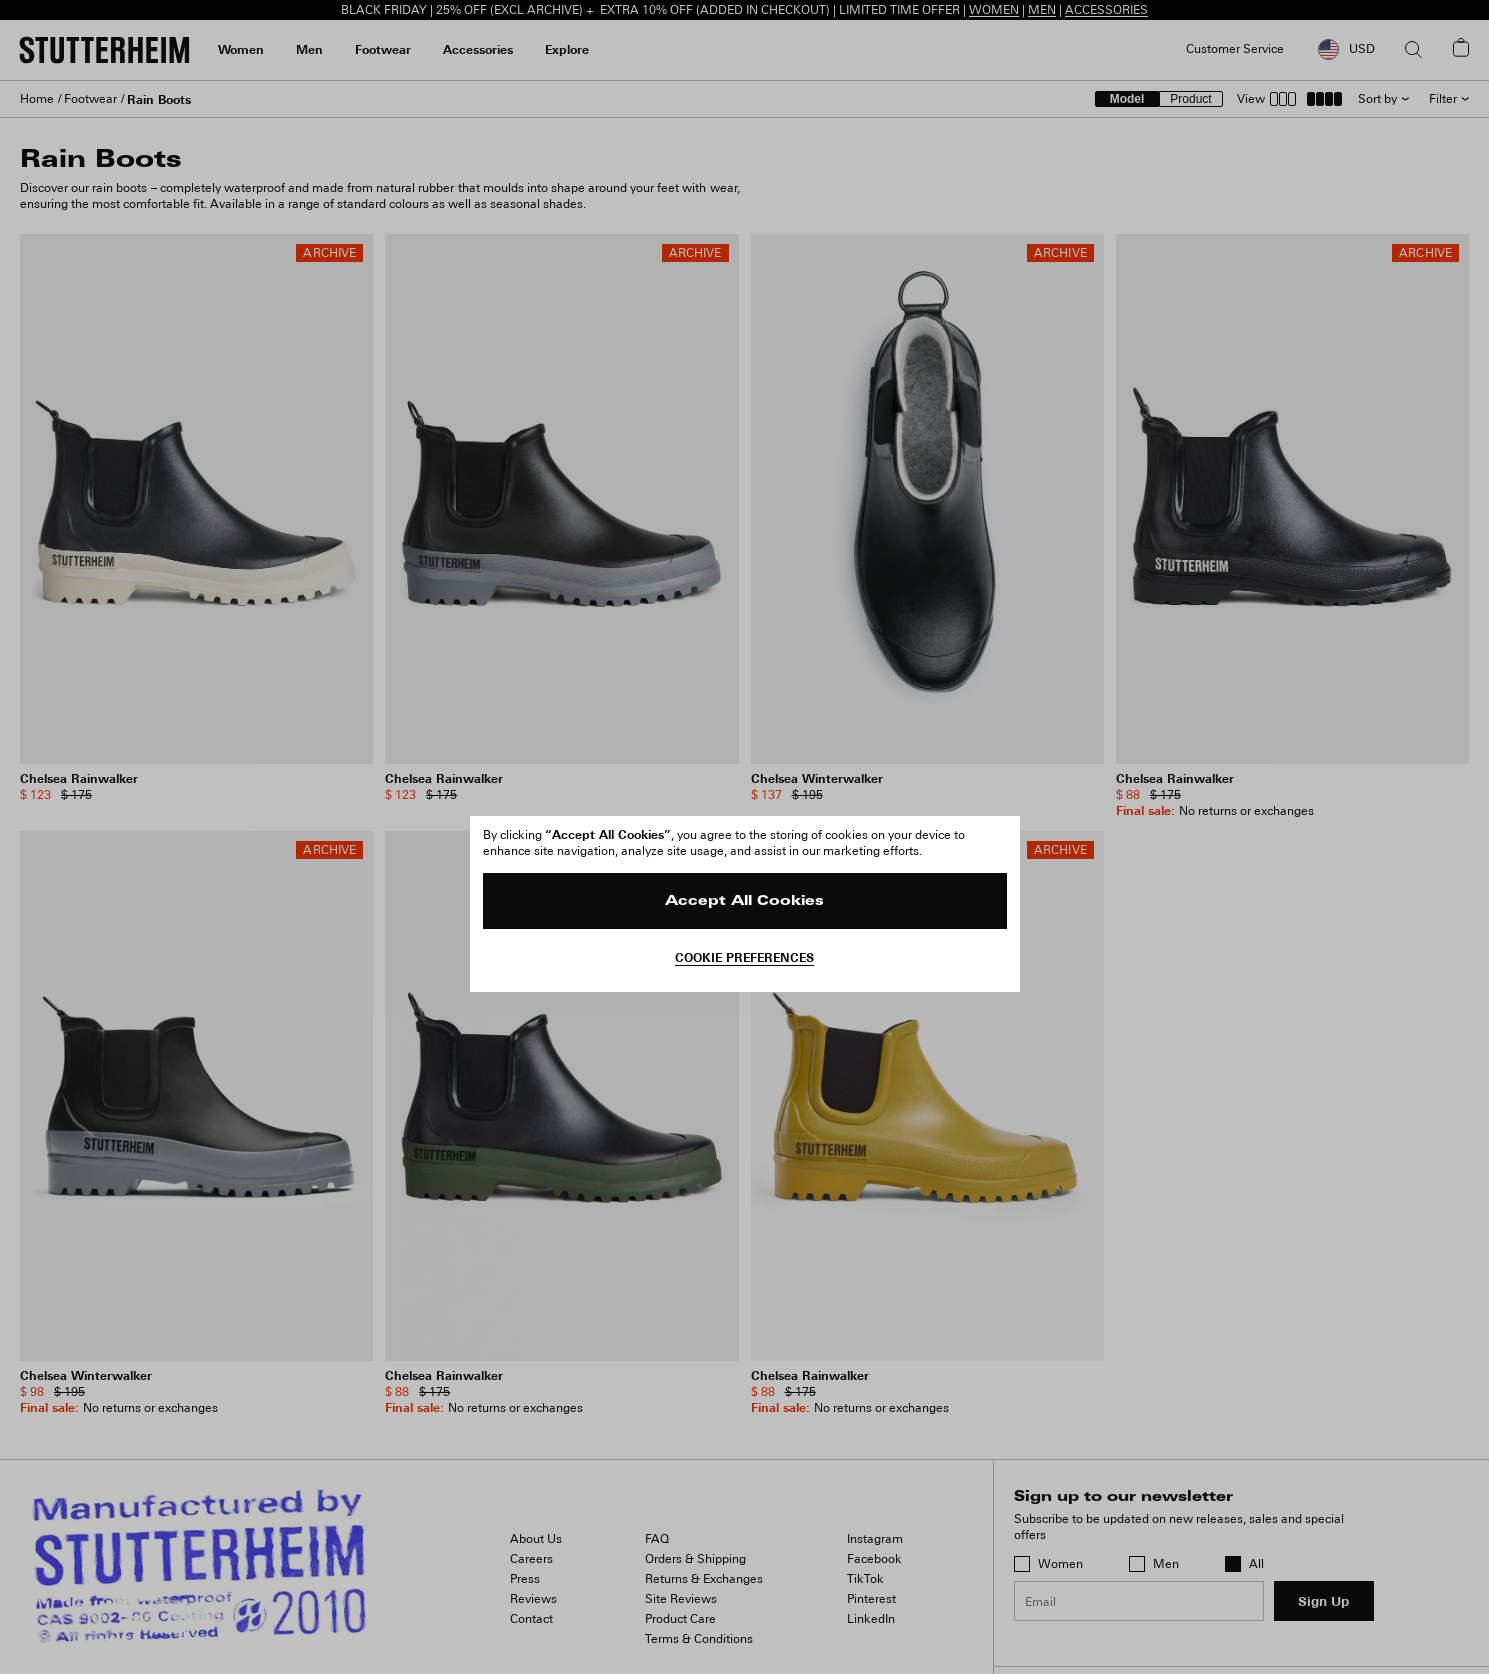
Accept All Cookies (744, 901)
